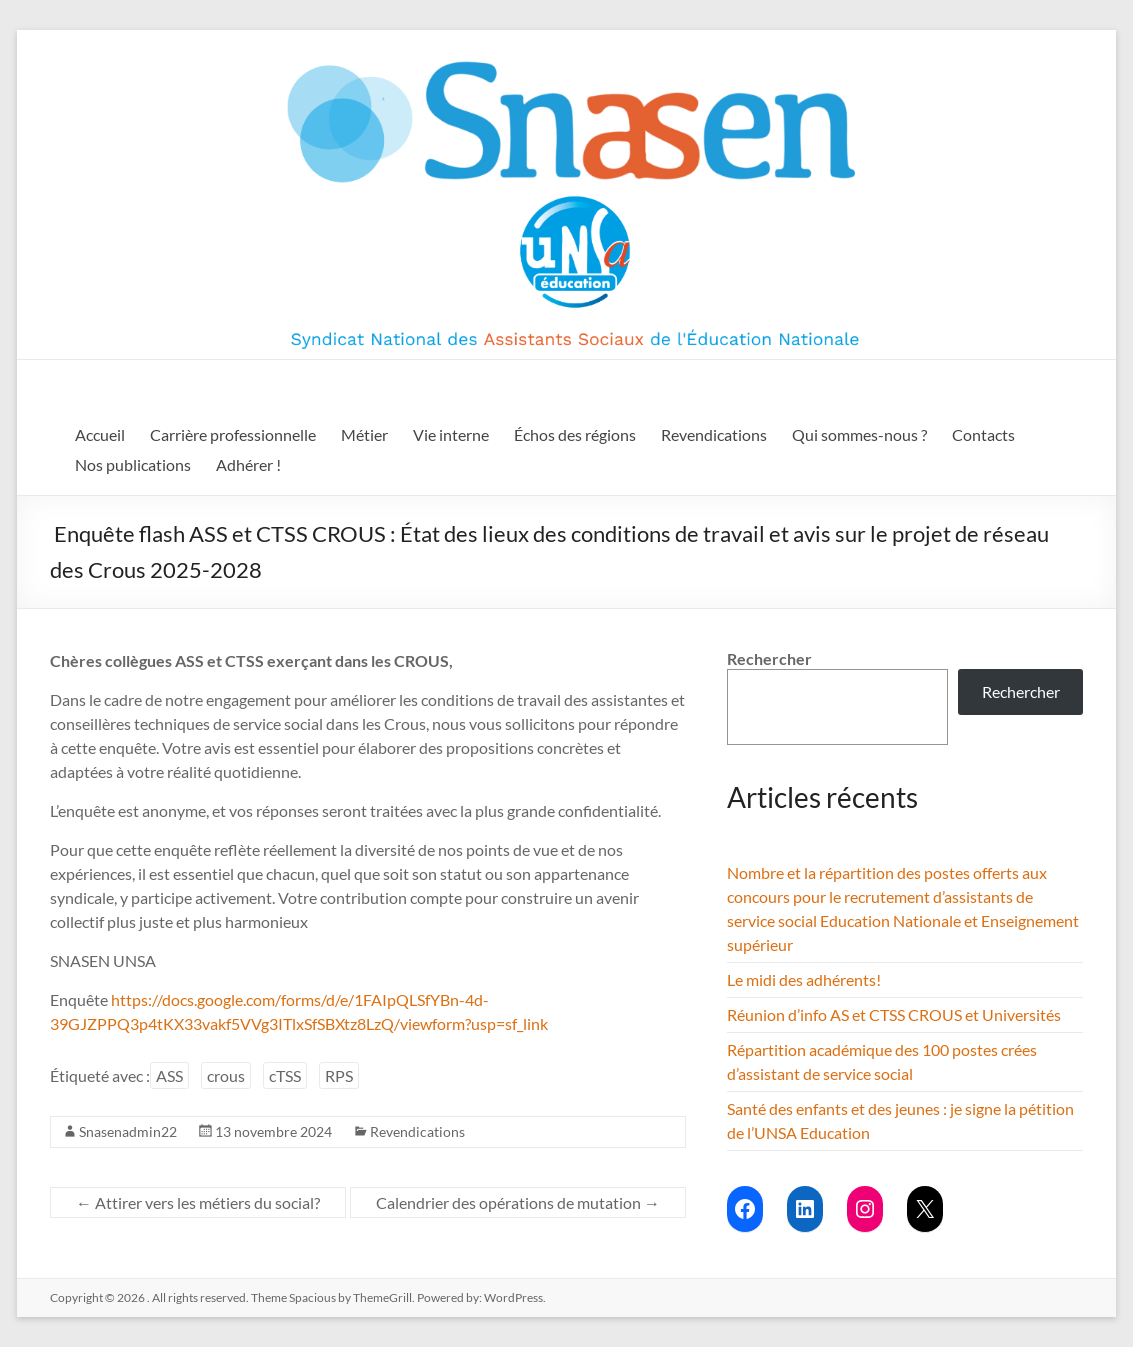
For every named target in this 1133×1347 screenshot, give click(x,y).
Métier (364, 434)
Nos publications (133, 464)
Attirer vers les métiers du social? (198, 1202)
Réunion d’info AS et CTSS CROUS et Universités (894, 1014)
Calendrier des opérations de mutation (518, 1202)
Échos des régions (575, 434)
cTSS (285, 1075)
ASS (169, 1075)
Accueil (100, 434)
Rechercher (769, 658)
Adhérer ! (248, 464)
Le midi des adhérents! (804, 979)
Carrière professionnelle (233, 434)
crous (226, 1075)
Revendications (714, 434)
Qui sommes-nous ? (859, 434)
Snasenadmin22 (128, 1131)
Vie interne (451, 434)
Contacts (983, 434)
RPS (339, 1075)
